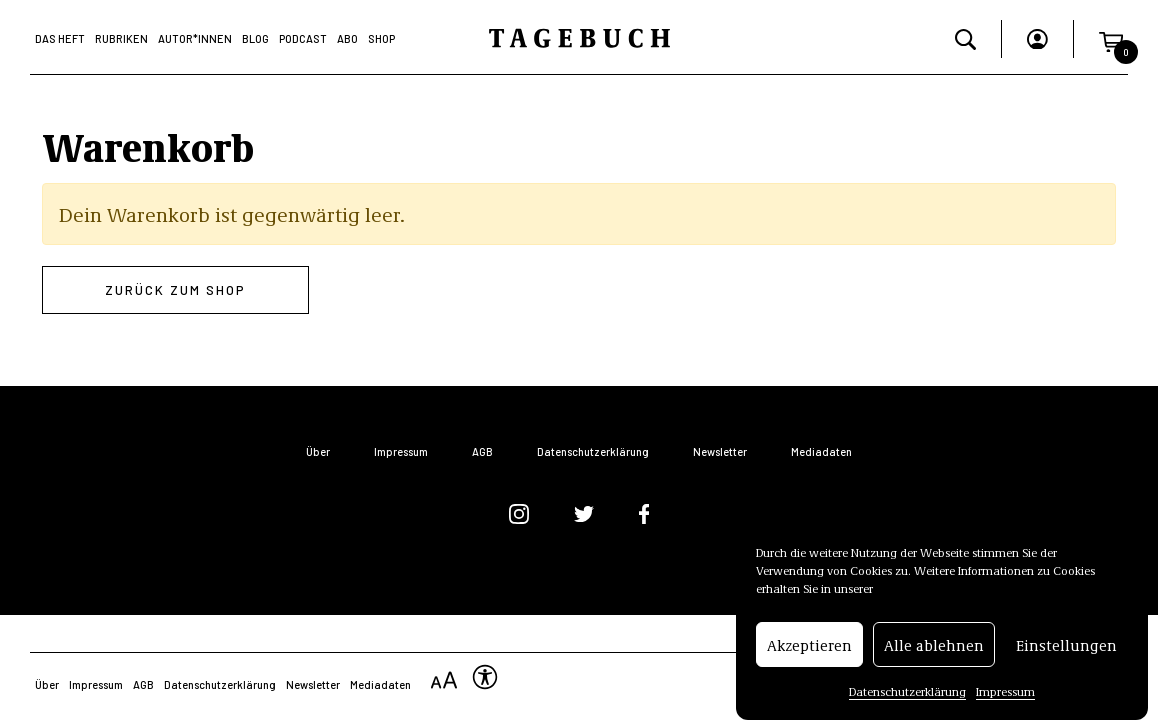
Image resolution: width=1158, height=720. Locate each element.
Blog (255, 38)
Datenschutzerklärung (907, 691)
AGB (482, 451)
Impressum (1005, 691)
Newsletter (720, 451)
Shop (381, 38)
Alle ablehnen (934, 645)
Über (318, 451)
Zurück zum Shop (175, 290)
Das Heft (60, 38)
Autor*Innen (195, 38)
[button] (1111, 38)
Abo (347, 38)
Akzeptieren (809, 645)
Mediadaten (821, 451)
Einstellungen (1066, 645)
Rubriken (121, 38)
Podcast (303, 38)
